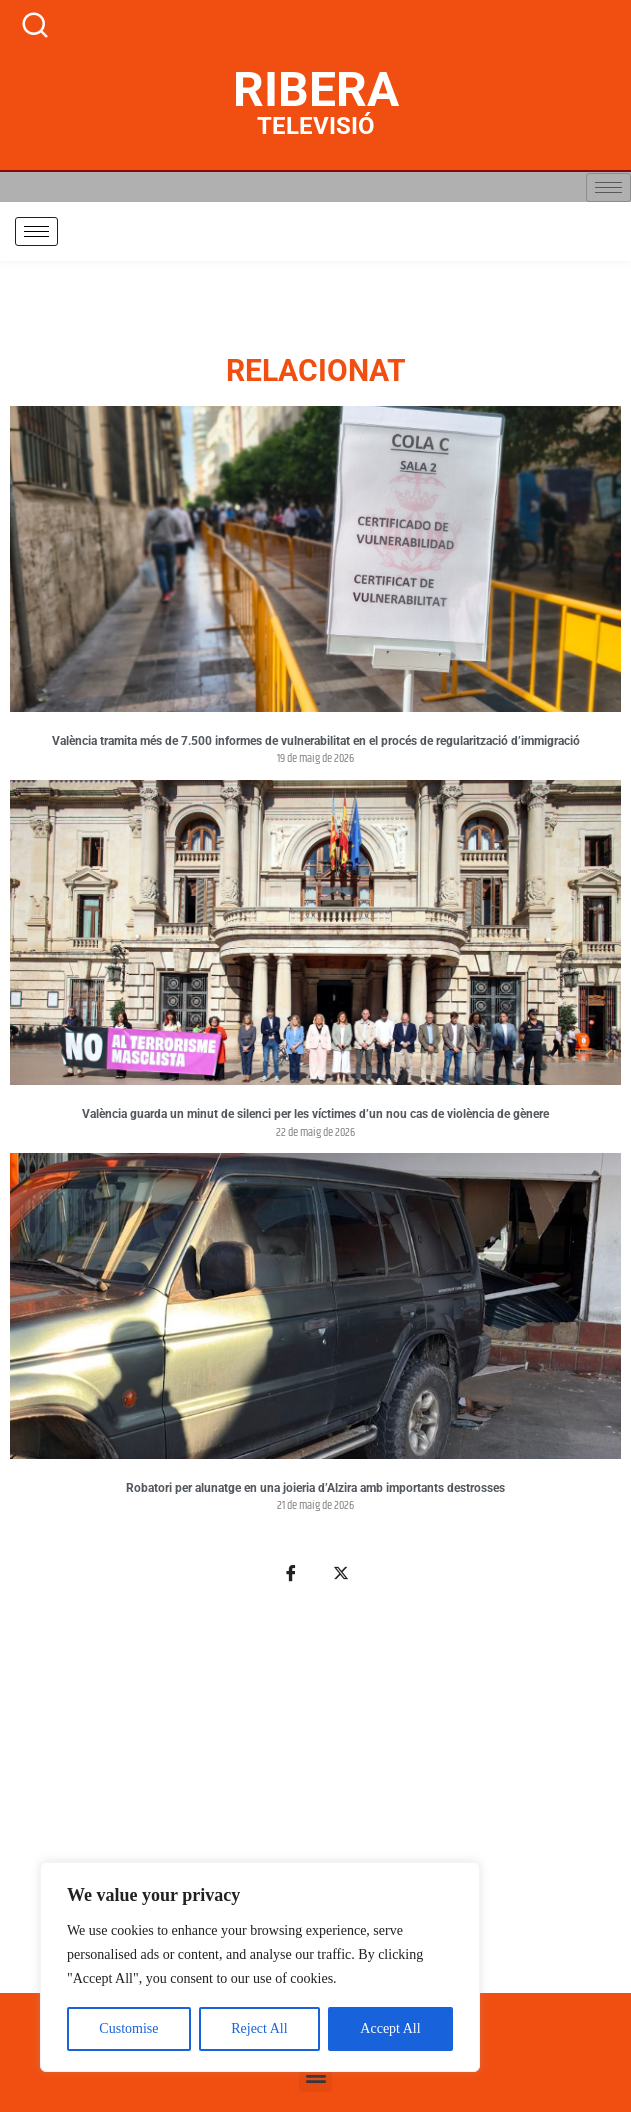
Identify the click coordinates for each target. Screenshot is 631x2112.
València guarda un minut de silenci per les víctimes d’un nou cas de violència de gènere (315, 1114)
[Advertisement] (315, 1800)
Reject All (259, 2028)
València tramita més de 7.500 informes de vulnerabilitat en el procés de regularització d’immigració (316, 741)
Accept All (390, 2028)
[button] (315, 2075)
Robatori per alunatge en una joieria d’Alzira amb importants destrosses (315, 1488)
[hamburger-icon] (608, 187)
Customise (128, 2028)
